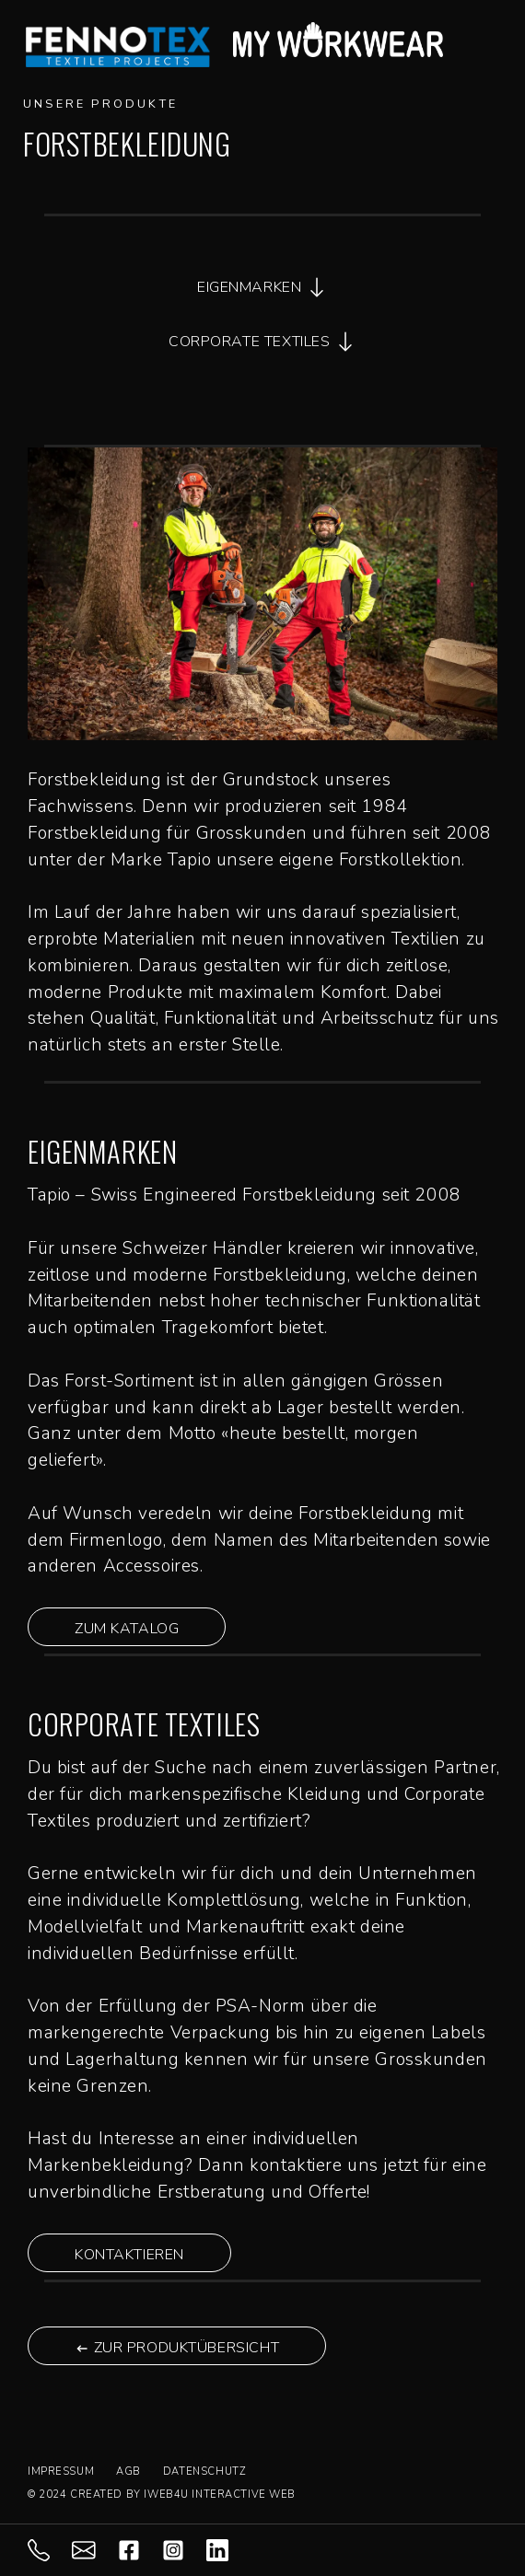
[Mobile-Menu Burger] (486, 39)
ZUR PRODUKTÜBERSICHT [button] (177, 2348)
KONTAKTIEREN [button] (129, 2255)
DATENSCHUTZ (204, 2471)
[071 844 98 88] (50, 2549)
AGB (128, 2471)
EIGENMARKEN (262, 287)
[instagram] (184, 2549)
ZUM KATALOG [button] (127, 1629)
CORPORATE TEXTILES (262, 342)
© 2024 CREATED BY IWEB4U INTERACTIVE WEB (162, 2494)
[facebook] (140, 2549)
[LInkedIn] (228, 2549)
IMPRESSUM (61, 2471)
